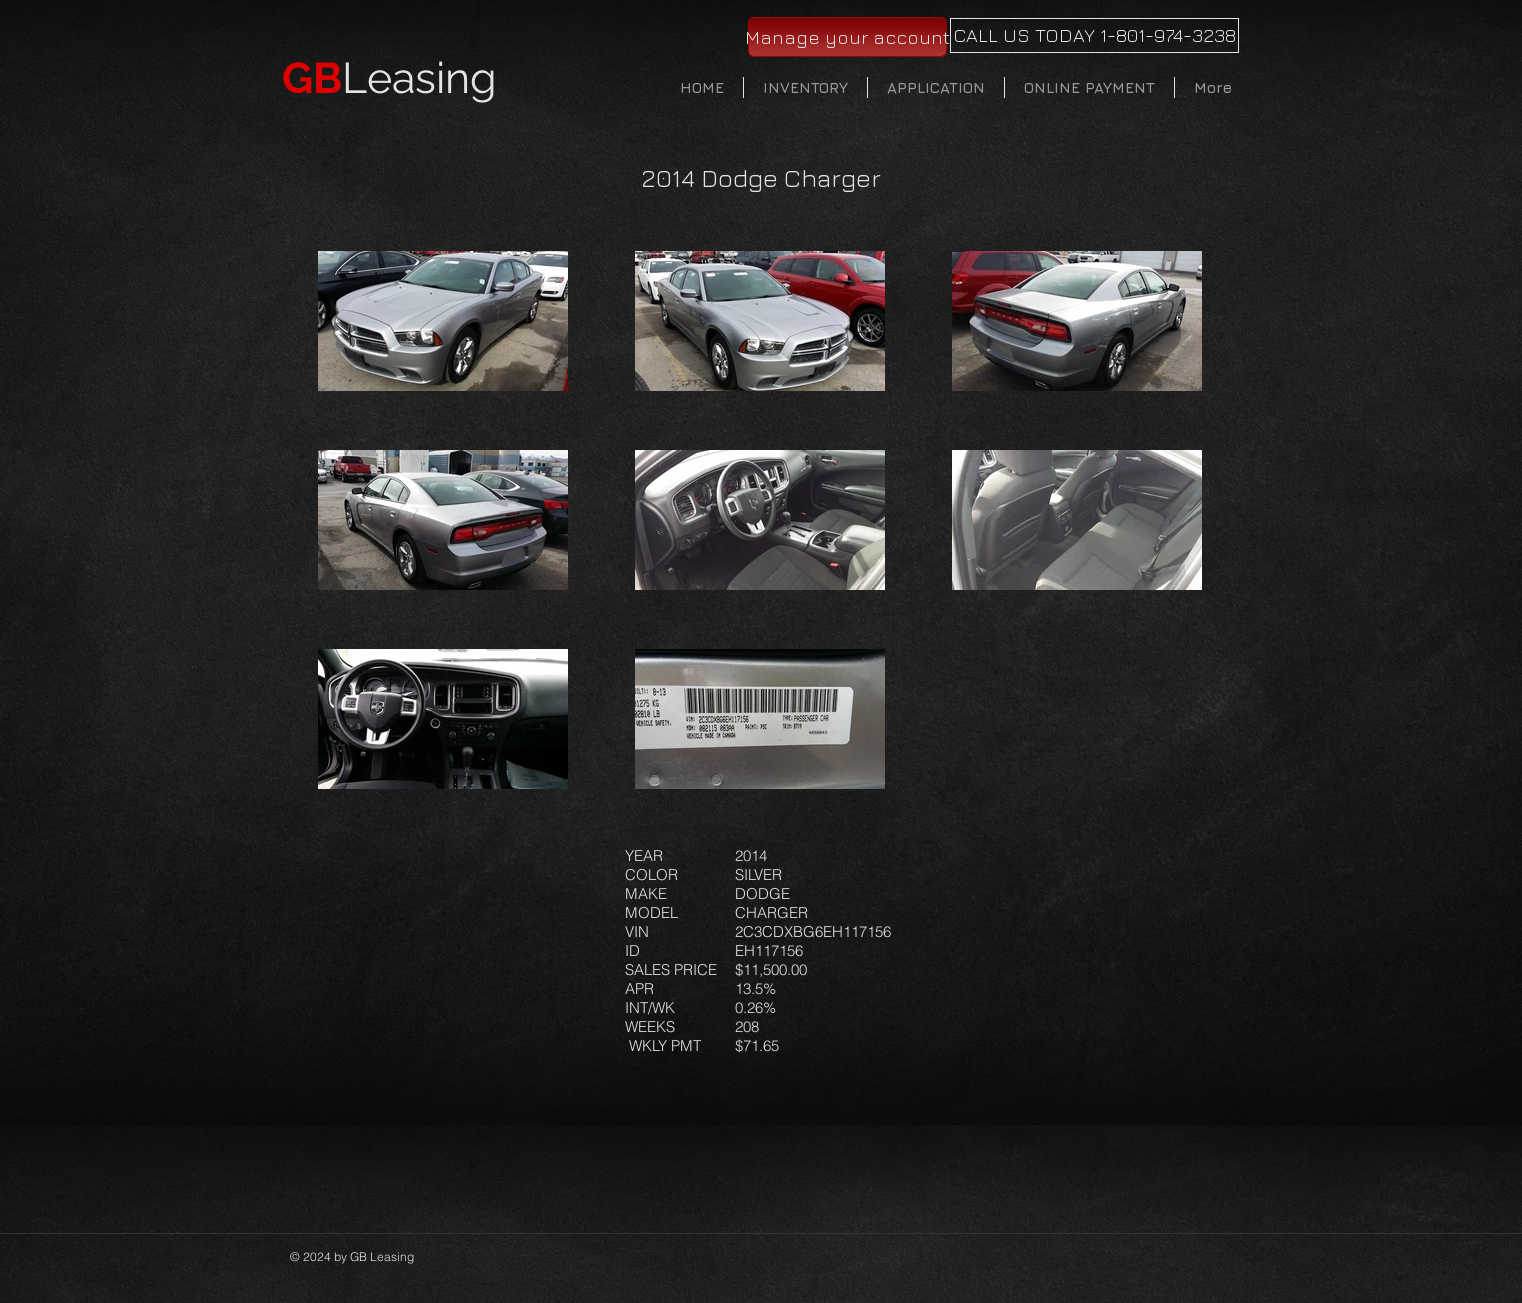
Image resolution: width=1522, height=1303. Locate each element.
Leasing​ (389, 78)
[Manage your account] (847, 37)
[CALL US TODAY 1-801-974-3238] (1094, 35)
